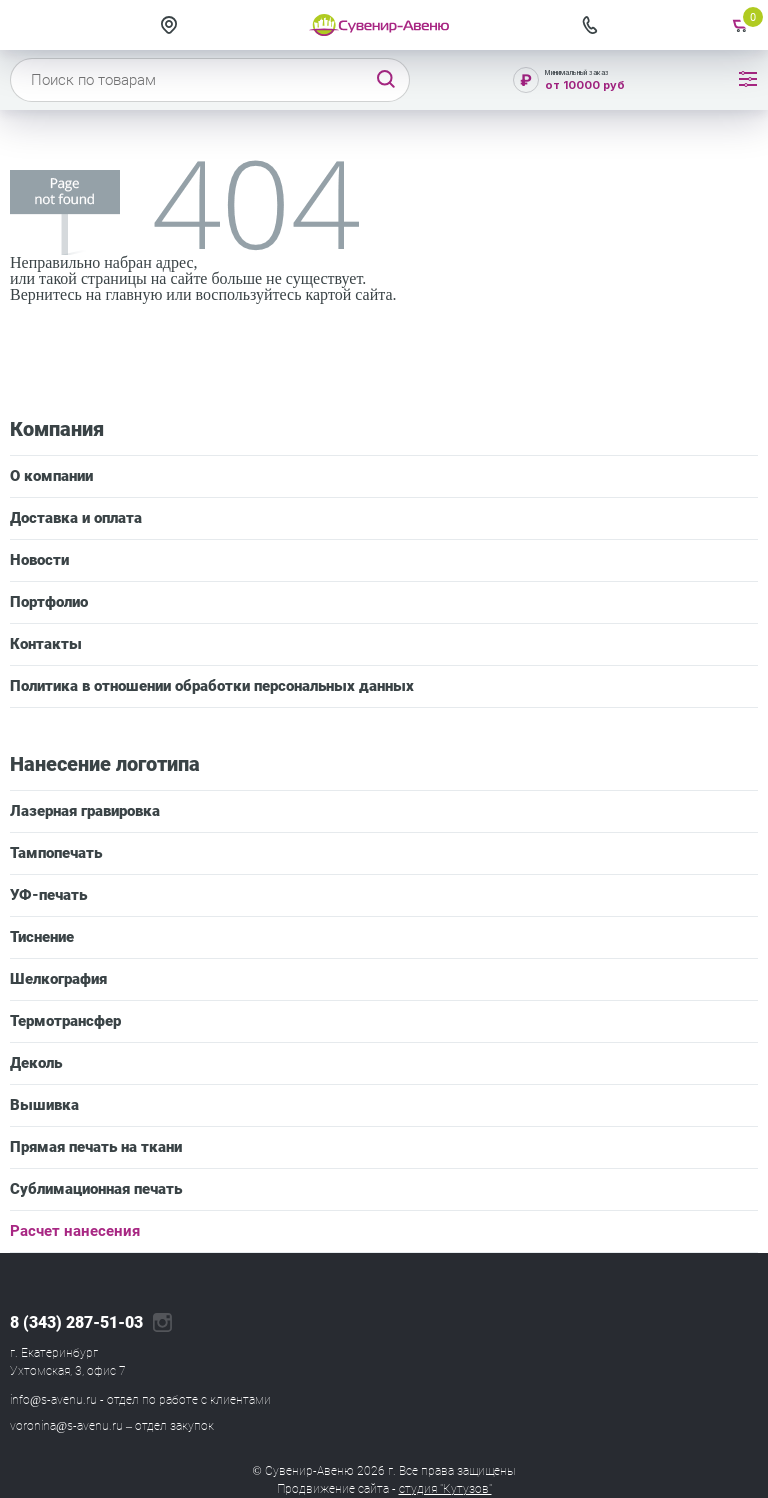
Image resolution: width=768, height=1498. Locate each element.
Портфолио (49, 602)
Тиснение (42, 937)
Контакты (46, 644)
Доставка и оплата (76, 518)
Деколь (36, 1063)
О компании (51, 476)
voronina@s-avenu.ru (66, 1426)
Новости (39, 560)
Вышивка (44, 1105)
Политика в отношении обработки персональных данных (212, 686)
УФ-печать (48, 895)
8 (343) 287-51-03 (76, 1323)
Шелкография (58, 979)
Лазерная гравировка (85, 811)
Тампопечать (56, 853)
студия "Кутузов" (445, 1489)
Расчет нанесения (75, 1231)
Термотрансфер (65, 1021)
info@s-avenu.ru (53, 1400)
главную (133, 294)
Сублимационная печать (96, 1189)
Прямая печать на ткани (96, 1147)
